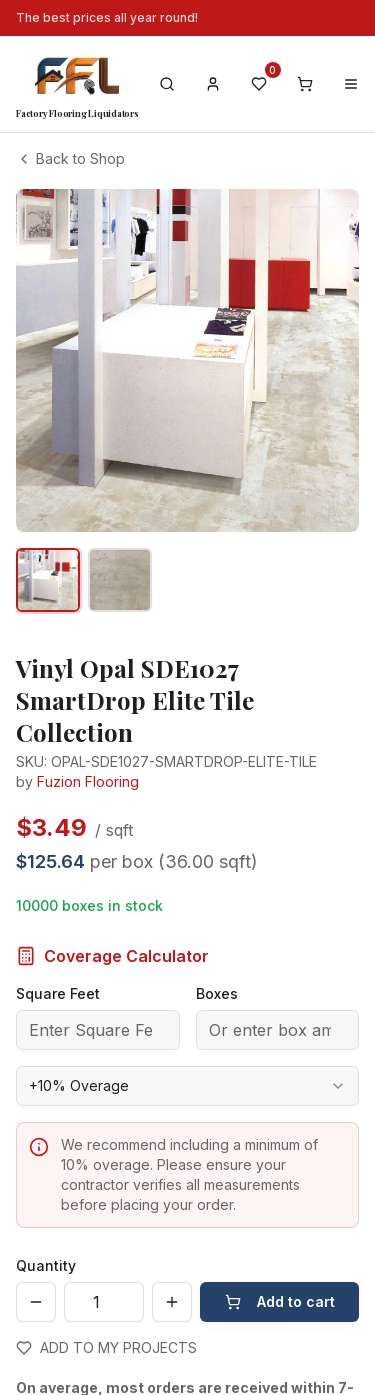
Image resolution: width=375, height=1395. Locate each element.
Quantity (46, 1265)
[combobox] (187, 1086)
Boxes (217, 993)
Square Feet (58, 993)
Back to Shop (70, 158)
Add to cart (280, 1301)
